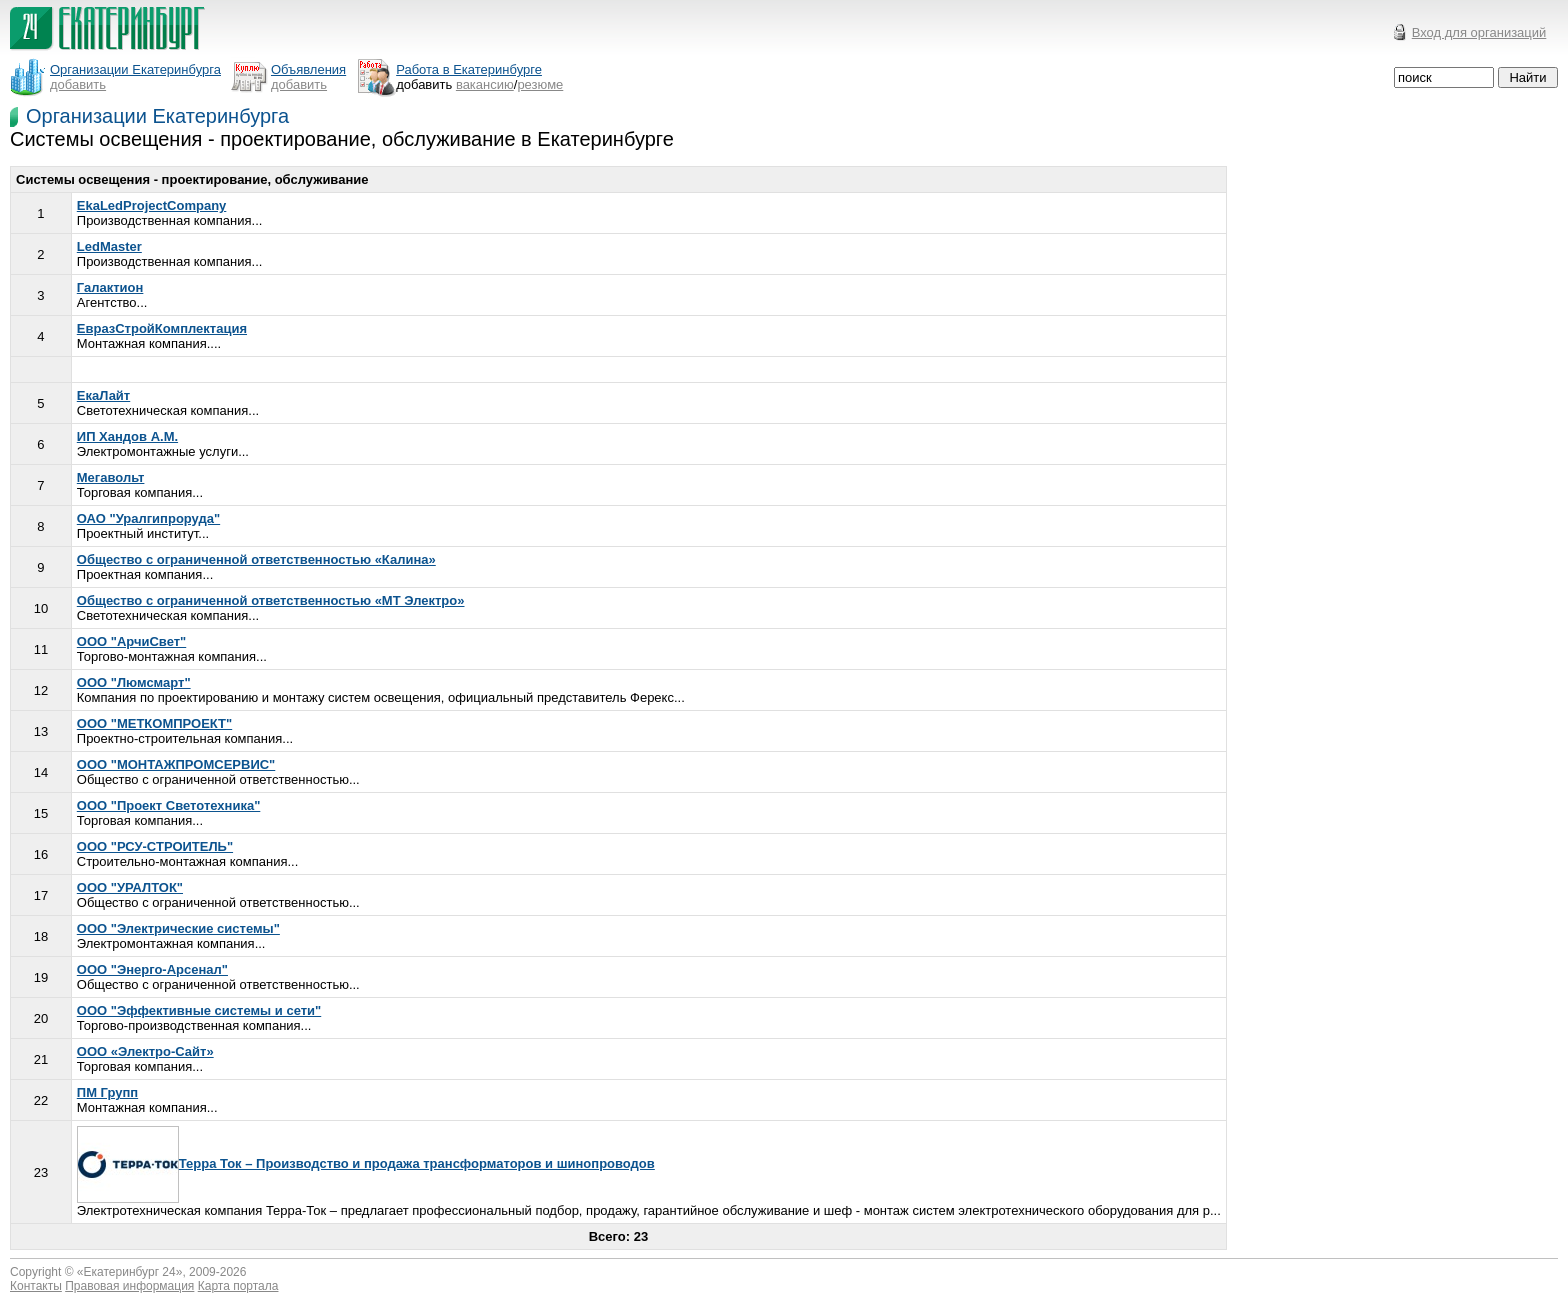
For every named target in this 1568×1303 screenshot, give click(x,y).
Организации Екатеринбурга (157, 116)
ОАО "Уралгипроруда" (148, 518)
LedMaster (109, 246)
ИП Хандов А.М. (127, 436)
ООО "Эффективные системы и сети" (199, 1010)
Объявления (308, 69)
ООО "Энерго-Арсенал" (152, 969)
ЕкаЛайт (103, 395)
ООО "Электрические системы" (178, 928)
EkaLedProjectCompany (152, 205)
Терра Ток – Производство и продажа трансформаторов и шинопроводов (366, 1163)
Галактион (110, 287)
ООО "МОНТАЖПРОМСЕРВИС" (176, 764)
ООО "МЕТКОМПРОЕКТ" (154, 723)
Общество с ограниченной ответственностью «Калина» (256, 559)
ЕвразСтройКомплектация (162, 328)
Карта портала (238, 1286)
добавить (78, 84)
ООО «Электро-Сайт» (145, 1051)
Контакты (36, 1286)
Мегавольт (111, 477)
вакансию (485, 84)
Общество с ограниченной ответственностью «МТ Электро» (271, 600)
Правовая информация (129, 1286)
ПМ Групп (107, 1092)
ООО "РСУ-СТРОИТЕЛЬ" (155, 846)
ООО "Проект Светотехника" (169, 805)
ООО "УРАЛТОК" (130, 887)
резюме (540, 84)
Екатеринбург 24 (130, 1272)
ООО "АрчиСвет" (131, 641)
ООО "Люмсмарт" (134, 682)
